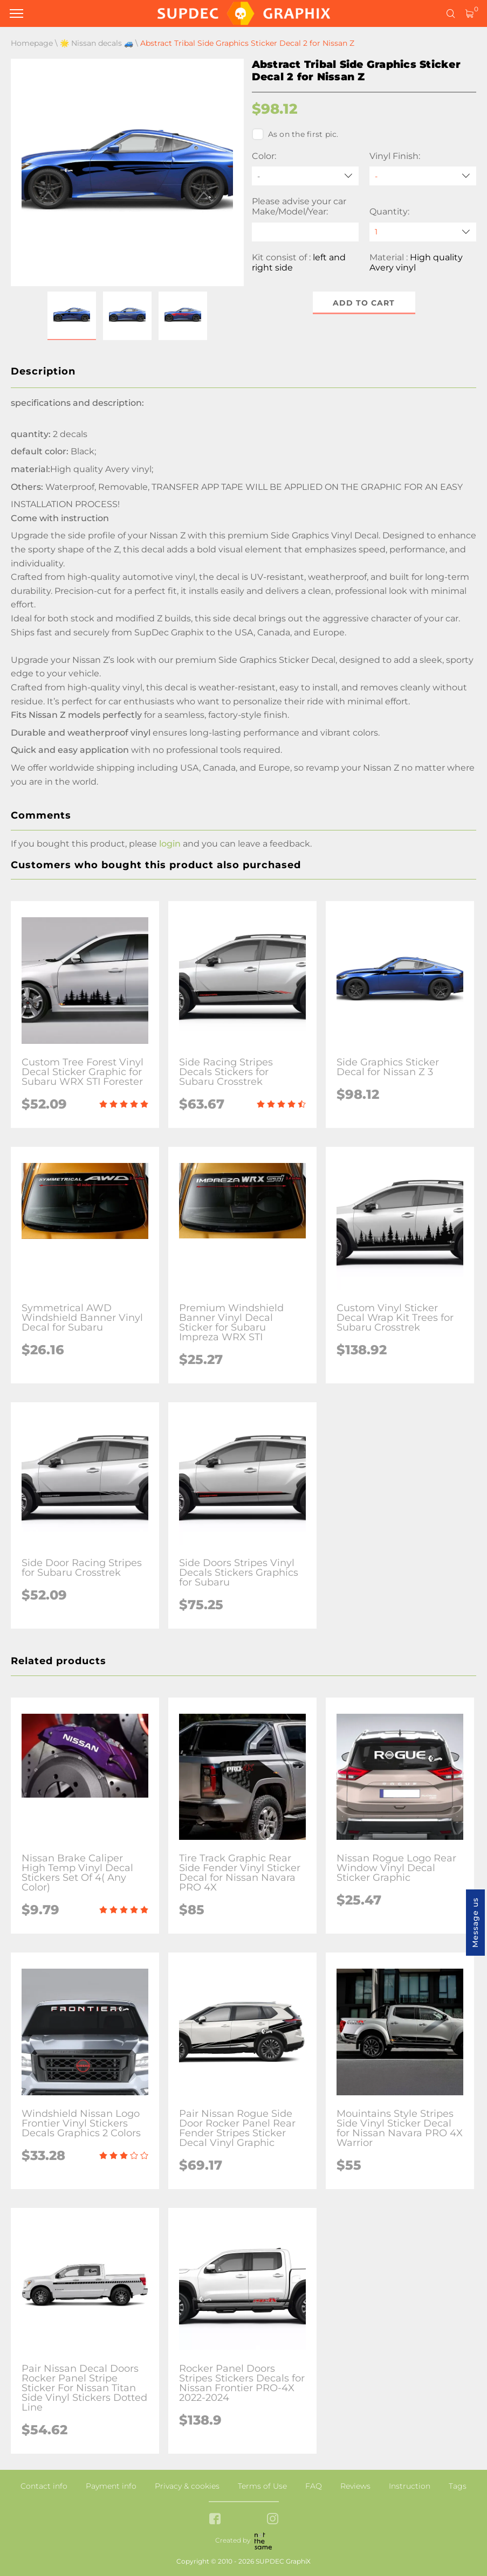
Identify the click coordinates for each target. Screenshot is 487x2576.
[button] (71, 316)
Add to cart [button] (364, 303)
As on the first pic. (295, 134)
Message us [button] (475, 1923)
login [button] (170, 844)
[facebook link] (215, 2519)
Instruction (409, 2486)
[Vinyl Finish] (422, 176)
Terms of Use (262, 2486)
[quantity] (422, 232)
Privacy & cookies (187, 2486)
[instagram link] (272, 2519)
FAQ (313, 2486)
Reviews (355, 2486)
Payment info (111, 2486)
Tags (458, 2486)
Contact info (43, 2486)
